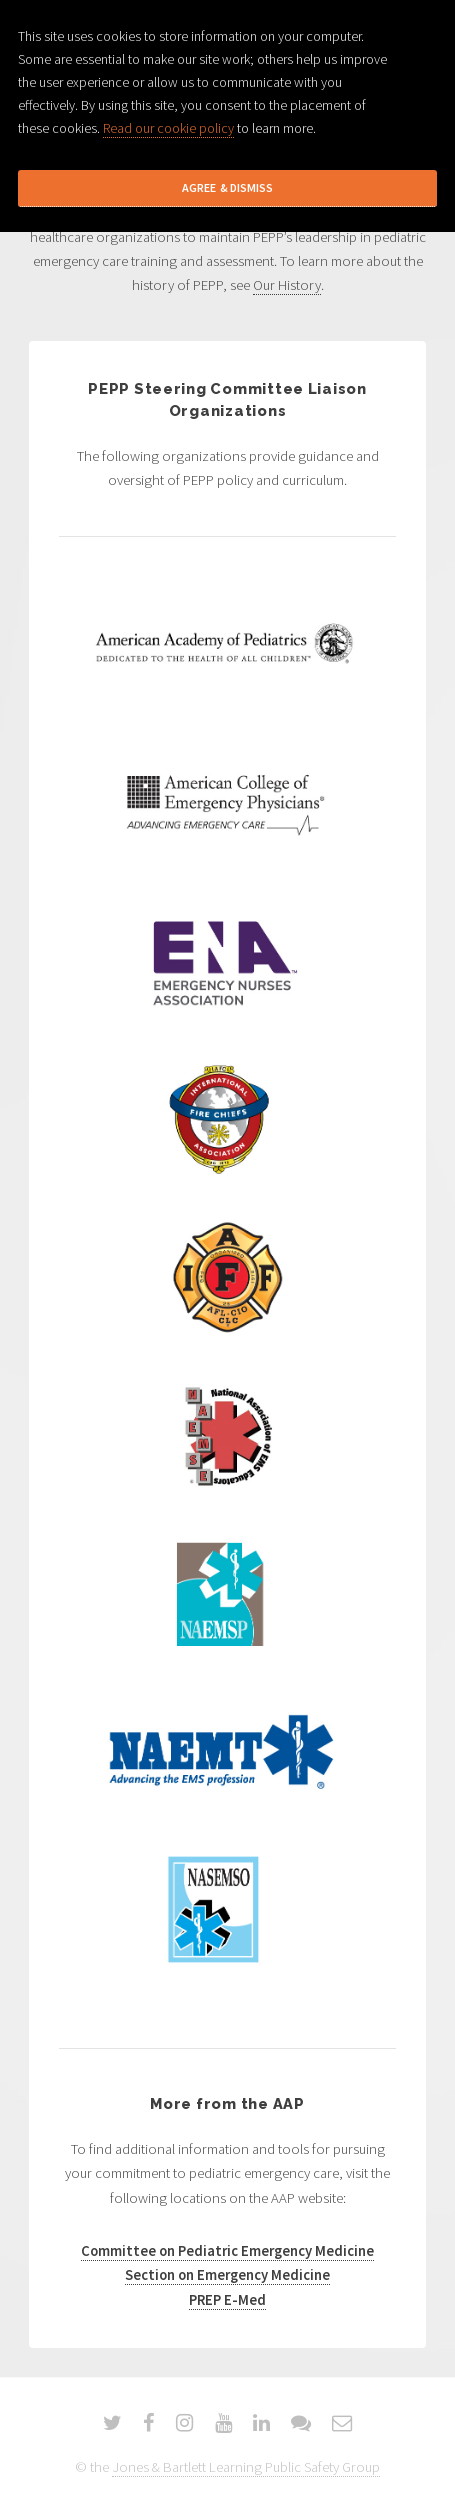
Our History (287, 285)
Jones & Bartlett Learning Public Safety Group (246, 2467)
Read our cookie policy (168, 128)
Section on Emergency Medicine (227, 2275)
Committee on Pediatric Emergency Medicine (227, 2251)
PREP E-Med (227, 2300)
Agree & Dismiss (227, 187)
